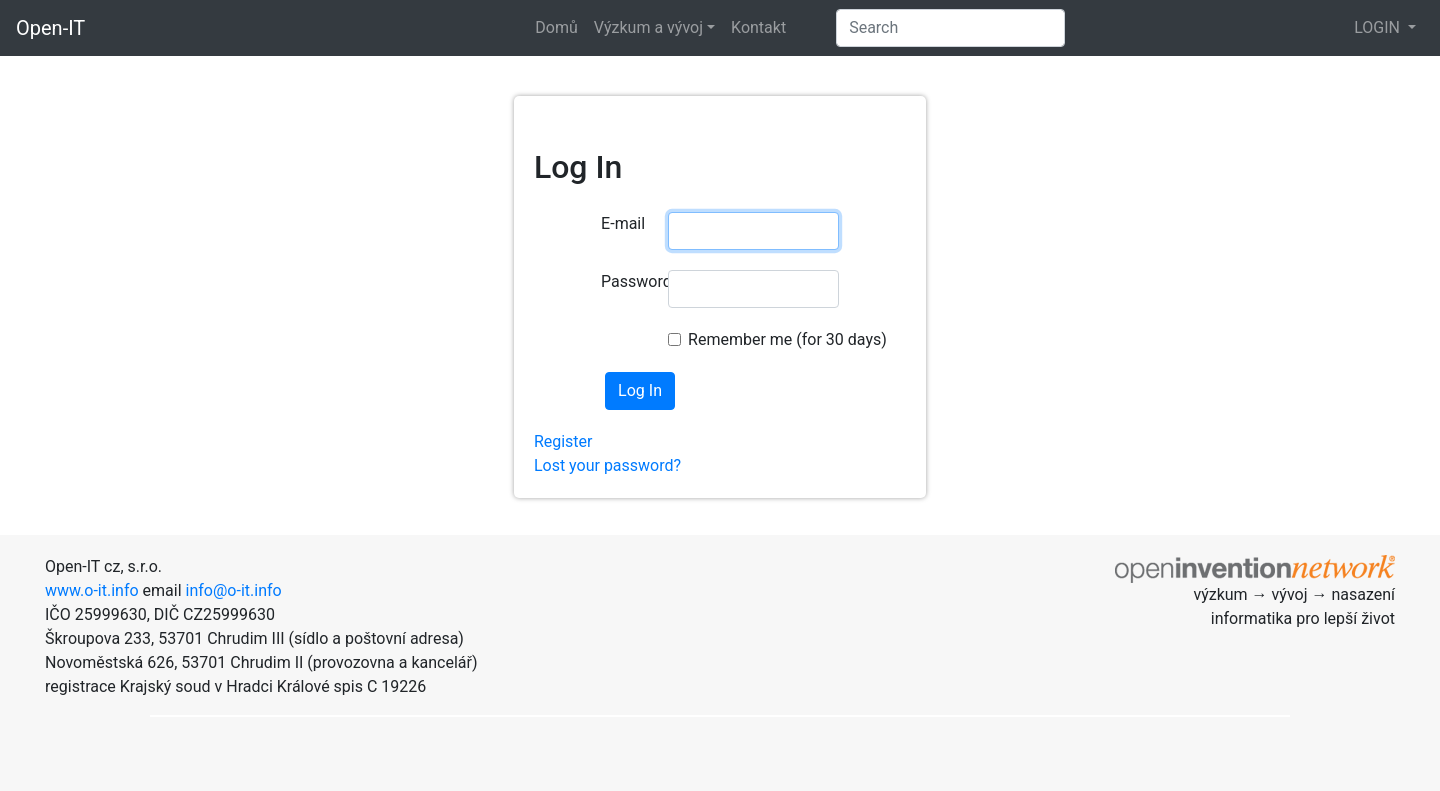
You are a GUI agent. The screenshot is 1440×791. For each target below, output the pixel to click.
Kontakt (758, 27)
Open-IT (50, 28)
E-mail (623, 223)
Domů (556, 27)
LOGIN (1379, 27)
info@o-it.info (234, 590)
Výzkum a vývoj (648, 27)
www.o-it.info (92, 590)
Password (627, 281)
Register (563, 441)
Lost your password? (607, 465)
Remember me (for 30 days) (787, 339)
